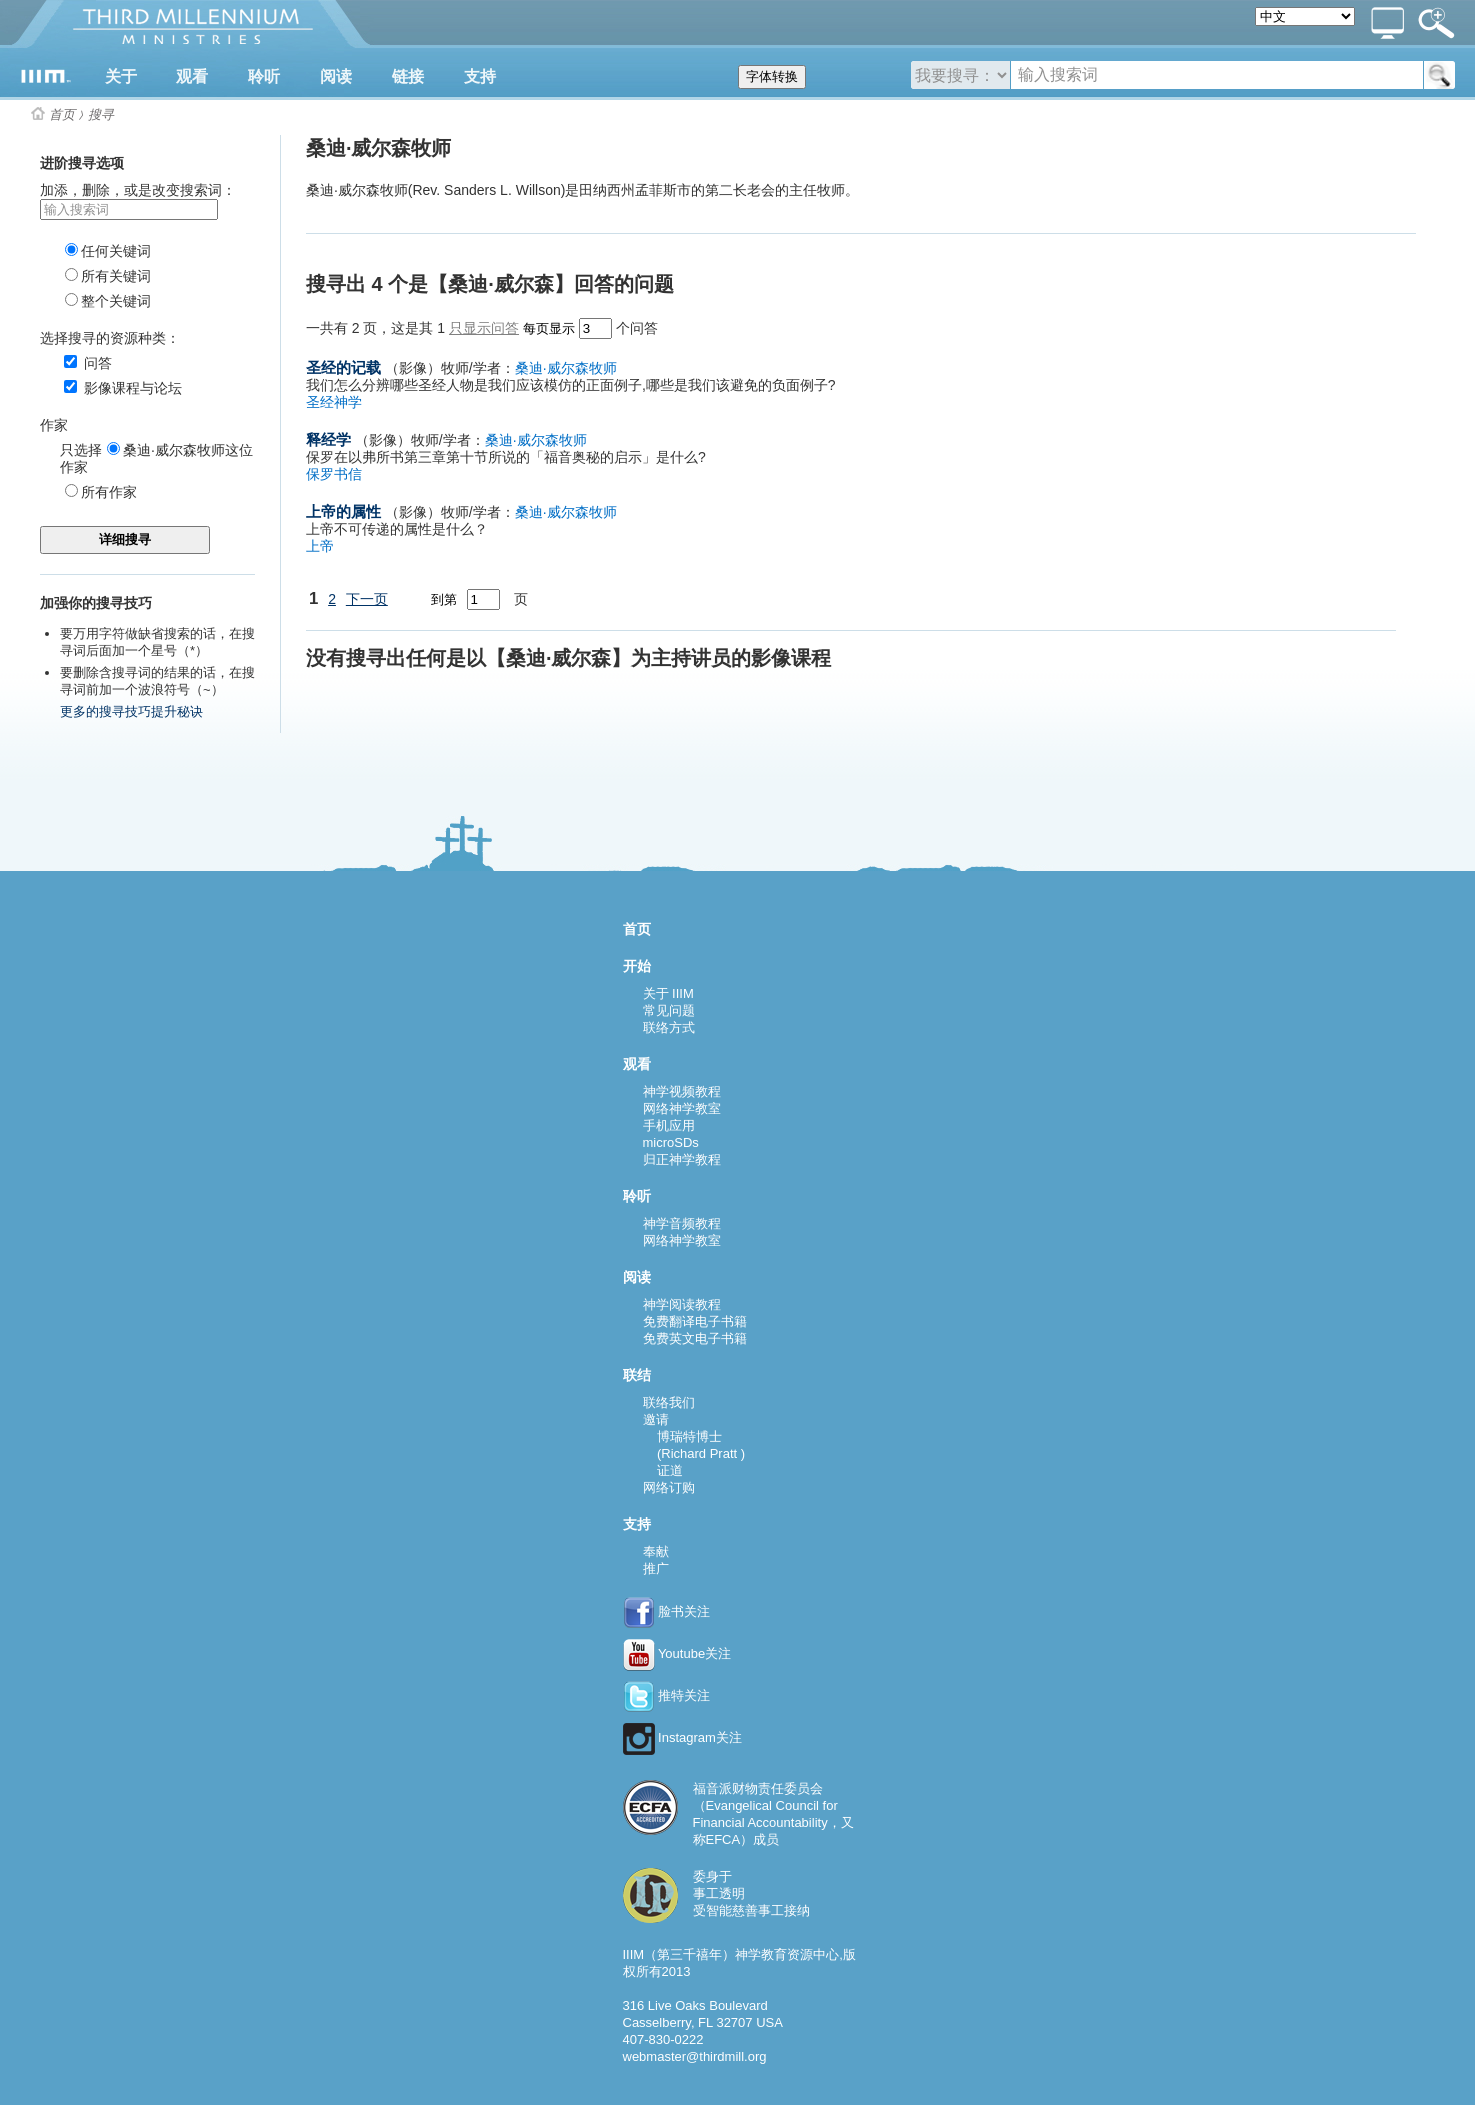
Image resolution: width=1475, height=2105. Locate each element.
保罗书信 (334, 474)
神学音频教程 (682, 1223)
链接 (408, 76)
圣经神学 (334, 402)
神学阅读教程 (682, 1304)
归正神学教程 (682, 1159)
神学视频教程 (682, 1091)
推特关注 (667, 1695)
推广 (656, 1568)
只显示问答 (484, 328)
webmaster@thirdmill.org (695, 2056)
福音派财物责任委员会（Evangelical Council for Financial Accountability (765, 1805)
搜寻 (101, 114)
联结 (637, 1375)
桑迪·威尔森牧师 (566, 368)
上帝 (320, 546)
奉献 (656, 1551)
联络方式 (669, 1027)
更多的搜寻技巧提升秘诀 (131, 711)
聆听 (264, 76)
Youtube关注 (677, 1653)
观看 (192, 76)
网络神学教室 (682, 1108)
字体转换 (772, 76)
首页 (62, 114)
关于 (121, 76)
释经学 (328, 439)
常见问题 (669, 1010)
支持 (480, 76)
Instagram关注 (682, 1737)
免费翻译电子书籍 (695, 1321)
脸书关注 (667, 1611)
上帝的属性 (343, 511)
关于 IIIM (668, 993)
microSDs (671, 1142)
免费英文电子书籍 (695, 1338)
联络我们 (669, 1402)
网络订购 (669, 1487)
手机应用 (669, 1125)
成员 (766, 1839)
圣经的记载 (343, 367)
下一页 (367, 599)
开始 (637, 966)
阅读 (336, 76)
